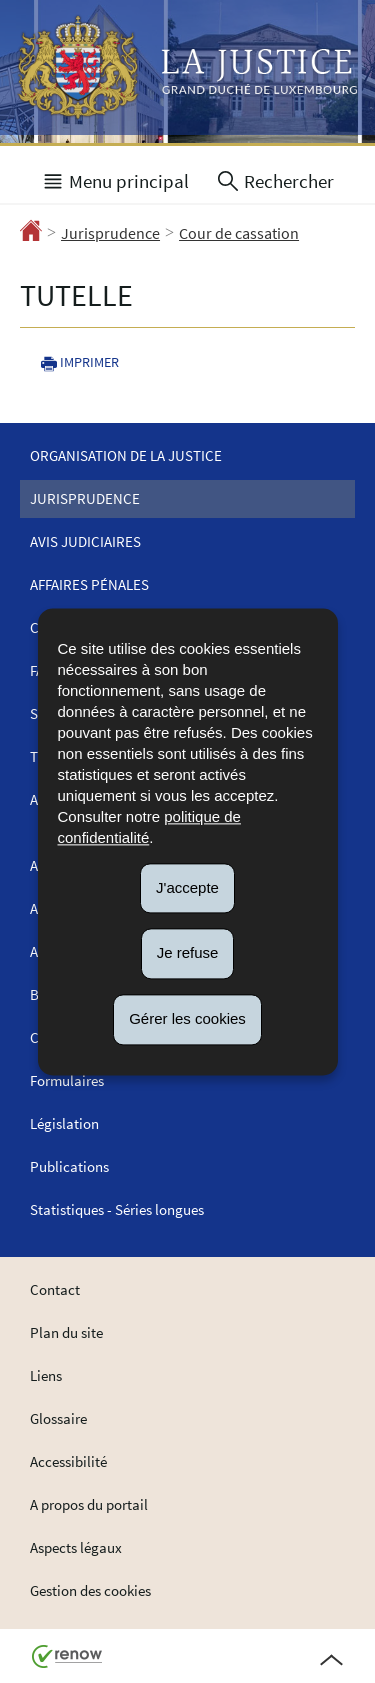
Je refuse (188, 953)
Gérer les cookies (187, 1018)
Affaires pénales (89, 584)
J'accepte (187, 887)
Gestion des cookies (90, 1590)
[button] (115, 179)
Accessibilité (68, 1461)
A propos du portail (89, 1504)
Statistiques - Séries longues (117, 1209)
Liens (46, 1375)
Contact (55, 1289)
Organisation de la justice (126, 455)
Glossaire (58, 1418)
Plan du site (66, 1332)
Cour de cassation (239, 233)
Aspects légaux (76, 1547)
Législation (64, 1123)
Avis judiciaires (85, 541)
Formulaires (67, 1080)
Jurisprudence (110, 233)
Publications (69, 1166)
